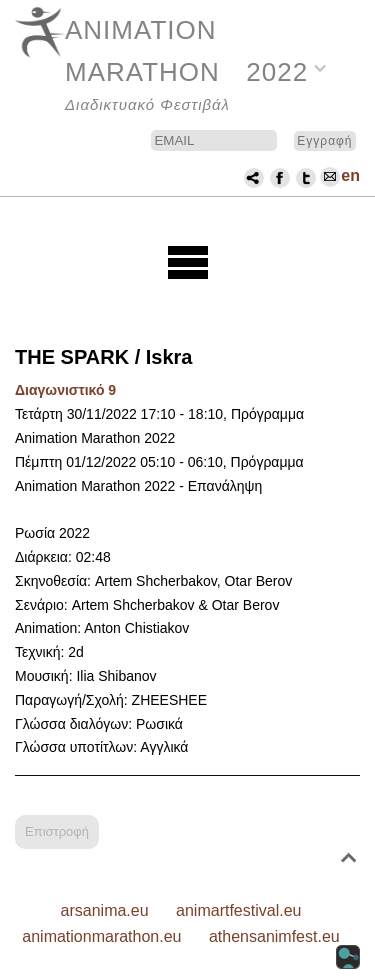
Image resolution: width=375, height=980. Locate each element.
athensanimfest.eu (274, 936)
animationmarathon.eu (101, 936)
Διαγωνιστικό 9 (65, 390)
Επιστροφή (57, 831)
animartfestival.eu (238, 910)
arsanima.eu (105, 910)
